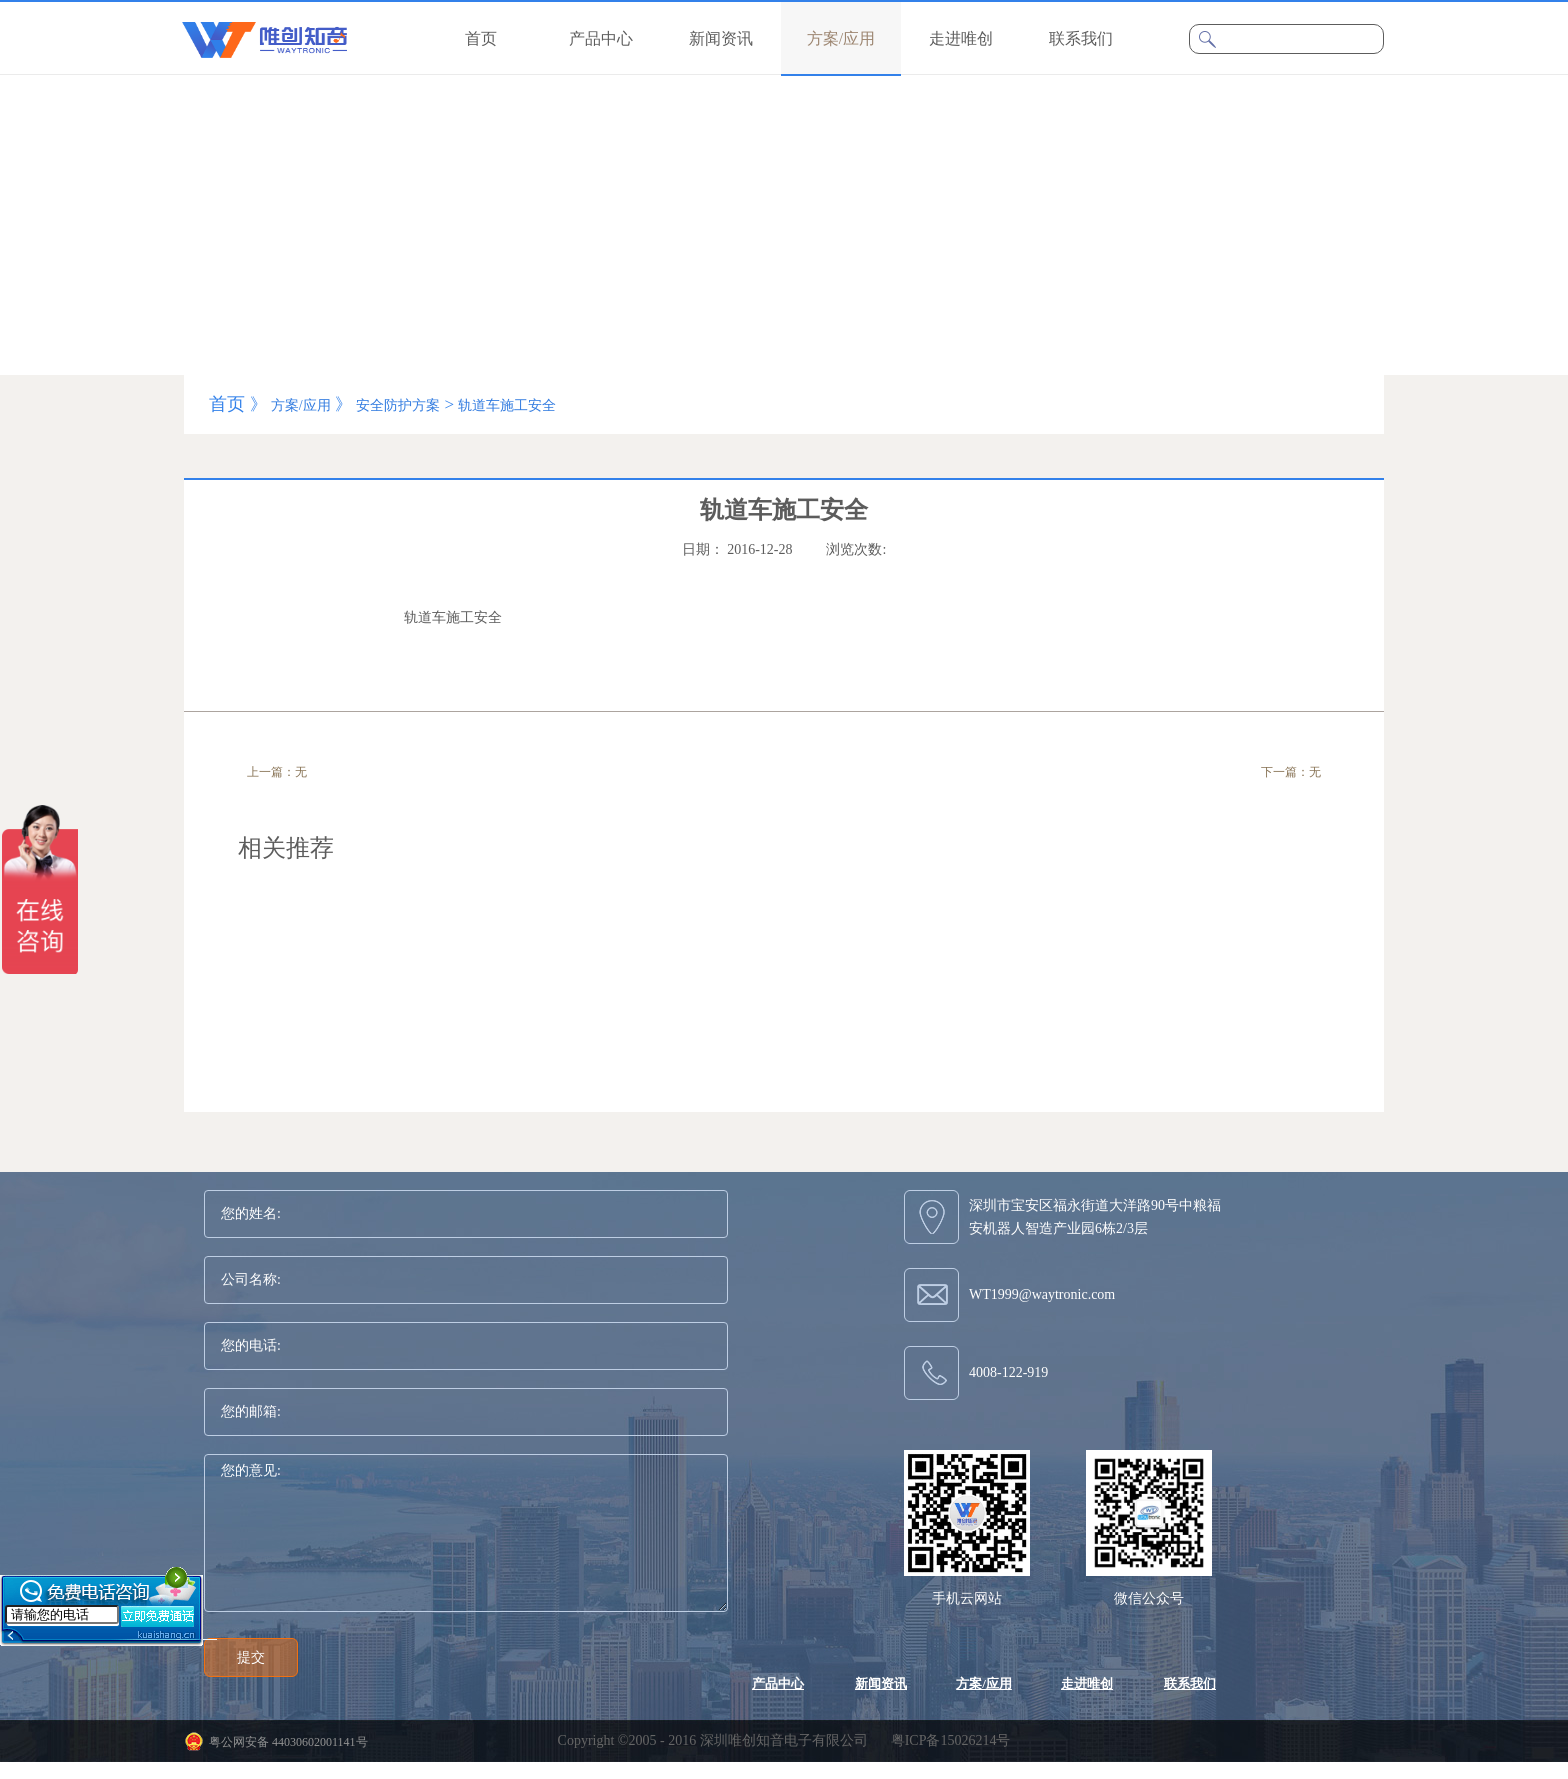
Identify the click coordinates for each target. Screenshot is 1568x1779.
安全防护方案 (398, 405)
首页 (481, 38)
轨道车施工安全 (507, 405)
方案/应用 (301, 405)
